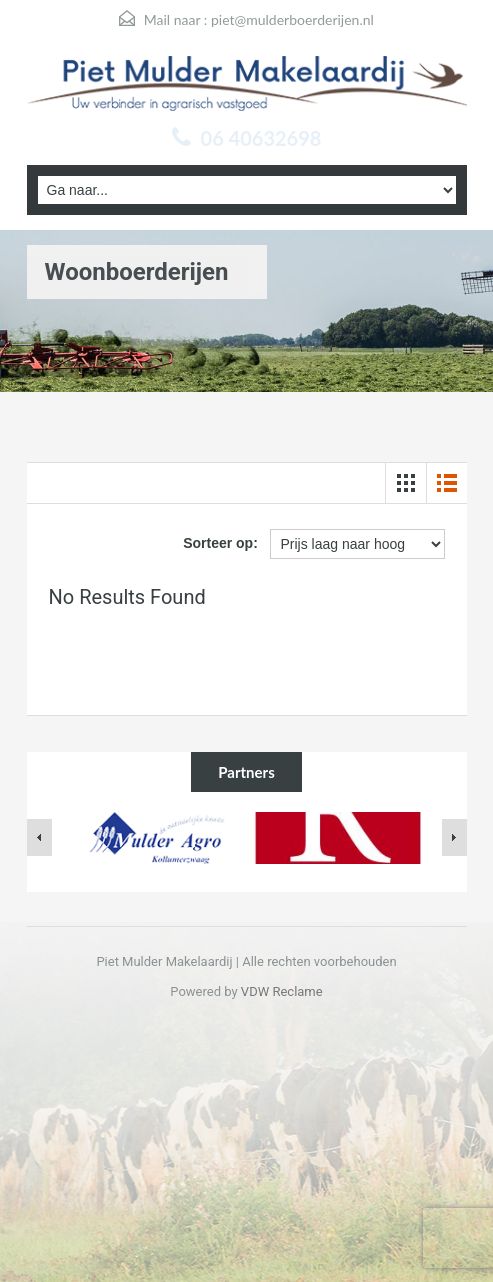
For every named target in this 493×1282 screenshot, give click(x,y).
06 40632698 (261, 138)
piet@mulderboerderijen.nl (292, 19)
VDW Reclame (282, 991)
